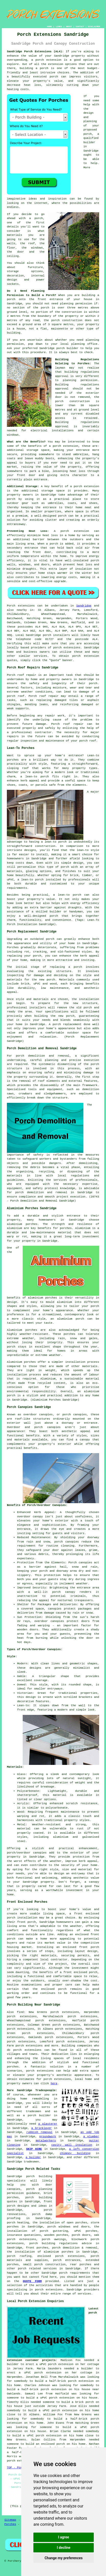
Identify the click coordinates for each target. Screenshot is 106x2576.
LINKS (59, 26)
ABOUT (69, 26)
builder (89, 142)
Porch (11, 605)
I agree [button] (63, 2537)
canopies (40, 1852)
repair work (54, 715)
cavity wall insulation (71, 2144)
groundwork (47, 2136)
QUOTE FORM (32, 2281)
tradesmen (33, 2111)
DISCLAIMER (94, 26)
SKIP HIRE (34, 2149)
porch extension (65, 446)
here (54, 2083)
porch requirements (74, 2272)
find (20, 2012)
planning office (84, 344)
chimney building (75, 2153)
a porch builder (37, 2115)
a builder (33, 2157)
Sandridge (83, 605)
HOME (49, 26)
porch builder (67, 348)
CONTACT (80, 26)
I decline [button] (63, 2548)
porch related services (37, 2268)
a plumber (91, 2136)
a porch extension (46, 59)
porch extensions (66, 647)
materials (14, 235)
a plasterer (47, 2123)
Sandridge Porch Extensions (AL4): (35, 51)
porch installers (56, 635)
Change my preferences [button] (64, 2558)
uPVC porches (85, 2231)
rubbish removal (39, 2132)
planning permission (76, 303)
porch (20, 1055)
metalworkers (46, 2140)
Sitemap (10, 2519)
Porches (10, 2524)
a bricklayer (41, 2128)
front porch (26, 1922)
